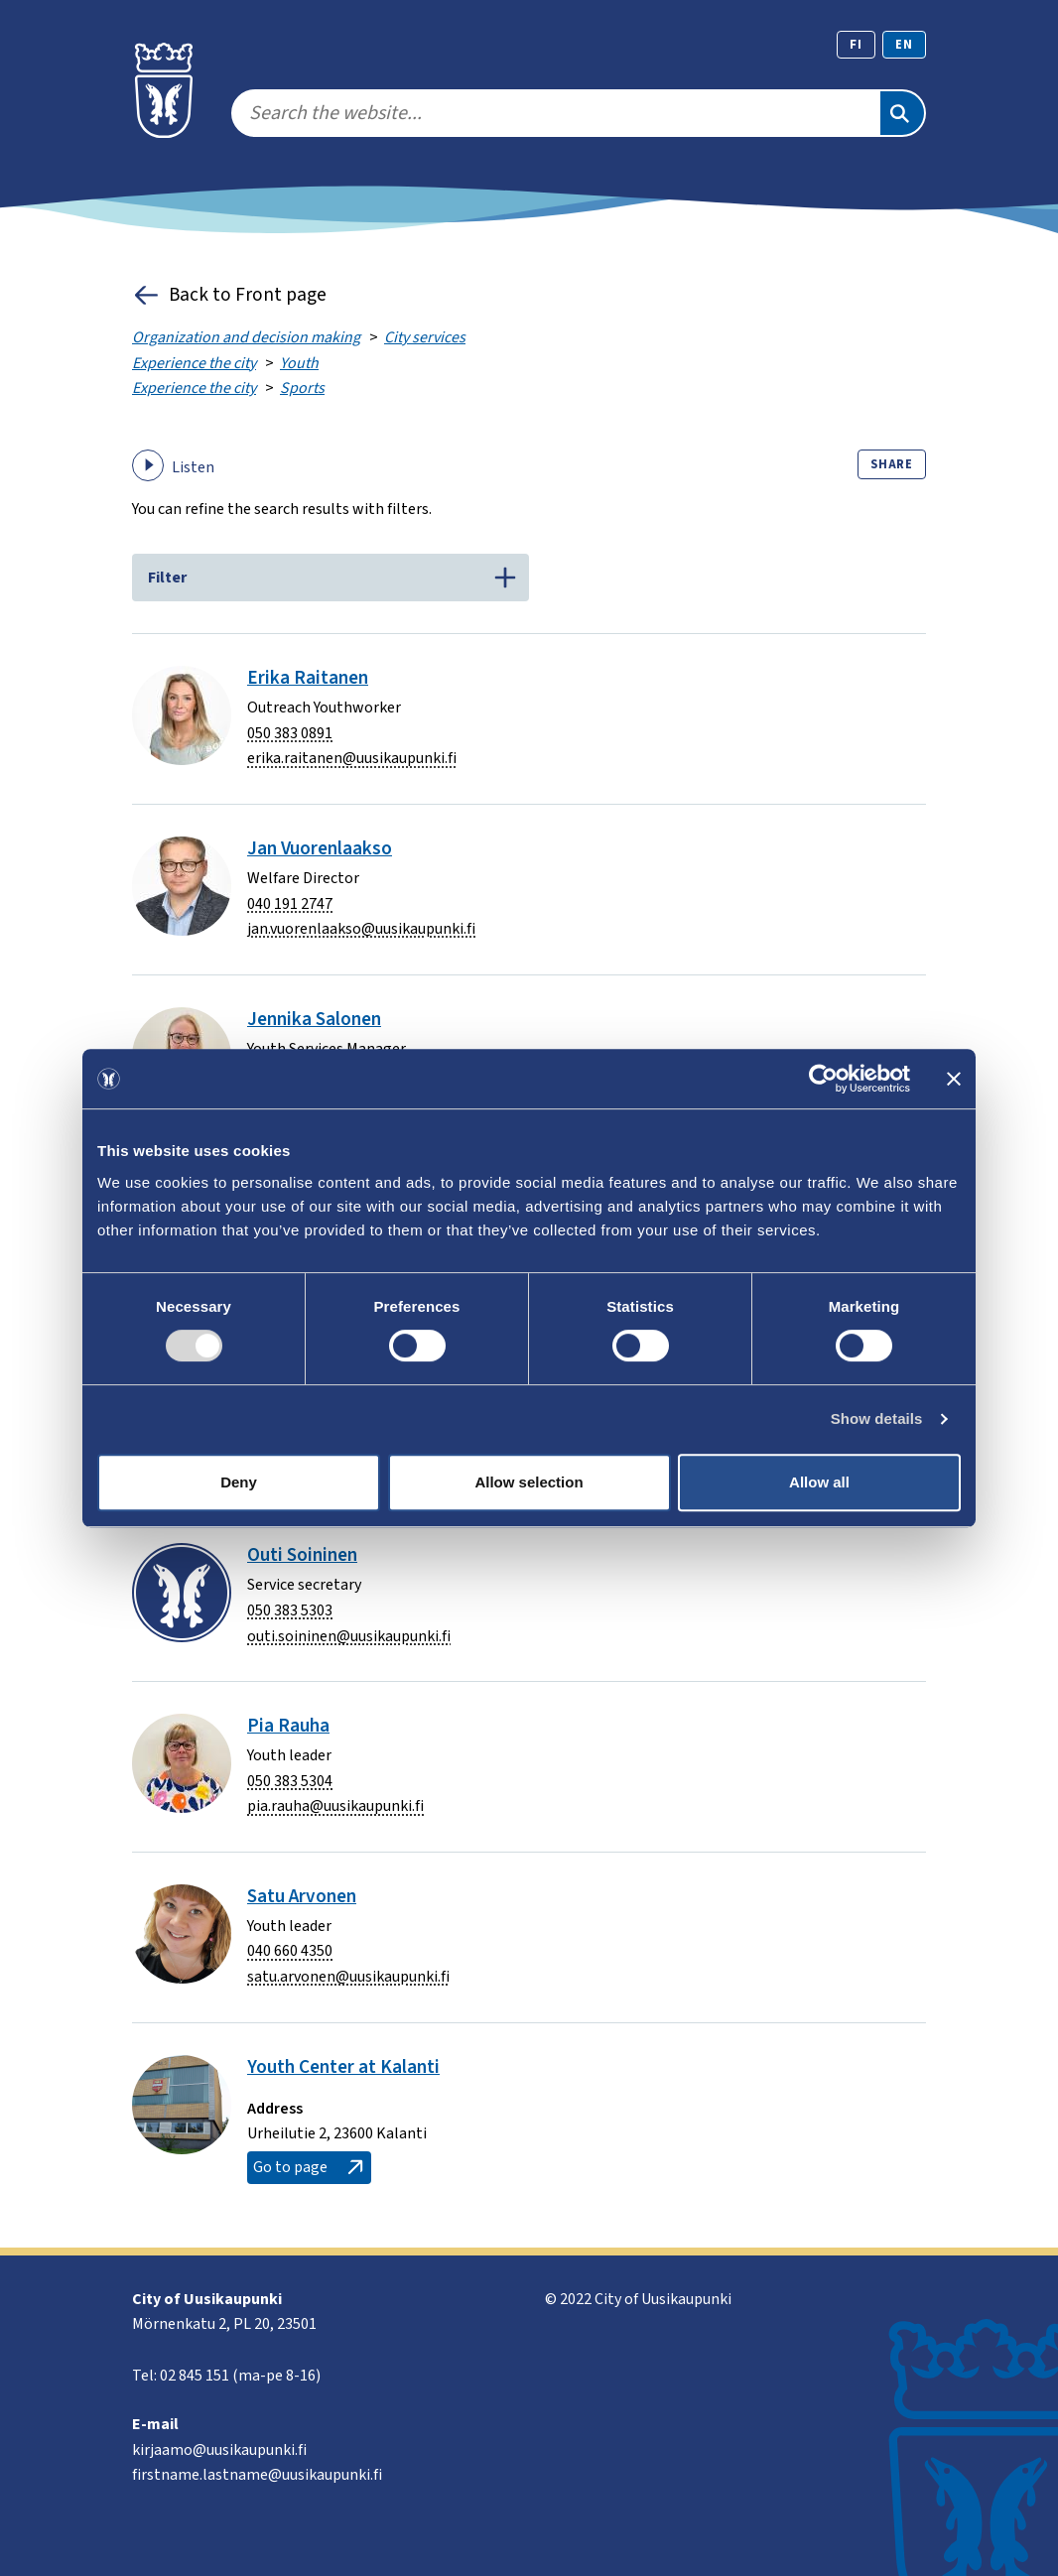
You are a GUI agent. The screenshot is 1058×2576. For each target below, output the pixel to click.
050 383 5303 (289, 1610)
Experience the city (194, 363)
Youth (299, 363)
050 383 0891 (289, 733)
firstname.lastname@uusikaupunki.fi (257, 2475)
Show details (877, 1418)
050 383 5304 (289, 1781)
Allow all (819, 1482)
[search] (554, 113)
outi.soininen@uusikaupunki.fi (349, 1636)
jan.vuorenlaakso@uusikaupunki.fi (361, 929)
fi (856, 45)
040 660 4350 (289, 1951)
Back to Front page (229, 295)
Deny (238, 1482)
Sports (302, 388)
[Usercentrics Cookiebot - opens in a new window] (823, 1079)
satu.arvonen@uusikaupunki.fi (348, 1977)
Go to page (310, 2167)
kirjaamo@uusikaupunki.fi (219, 2450)
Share (891, 464)
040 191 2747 (289, 904)
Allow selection (528, 1482)
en (904, 45)
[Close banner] (954, 1079)
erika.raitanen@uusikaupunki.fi (352, 758)
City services (424, 337)
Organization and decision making (246, 337)
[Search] (902, 113)
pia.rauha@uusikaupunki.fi (335, 1806)
